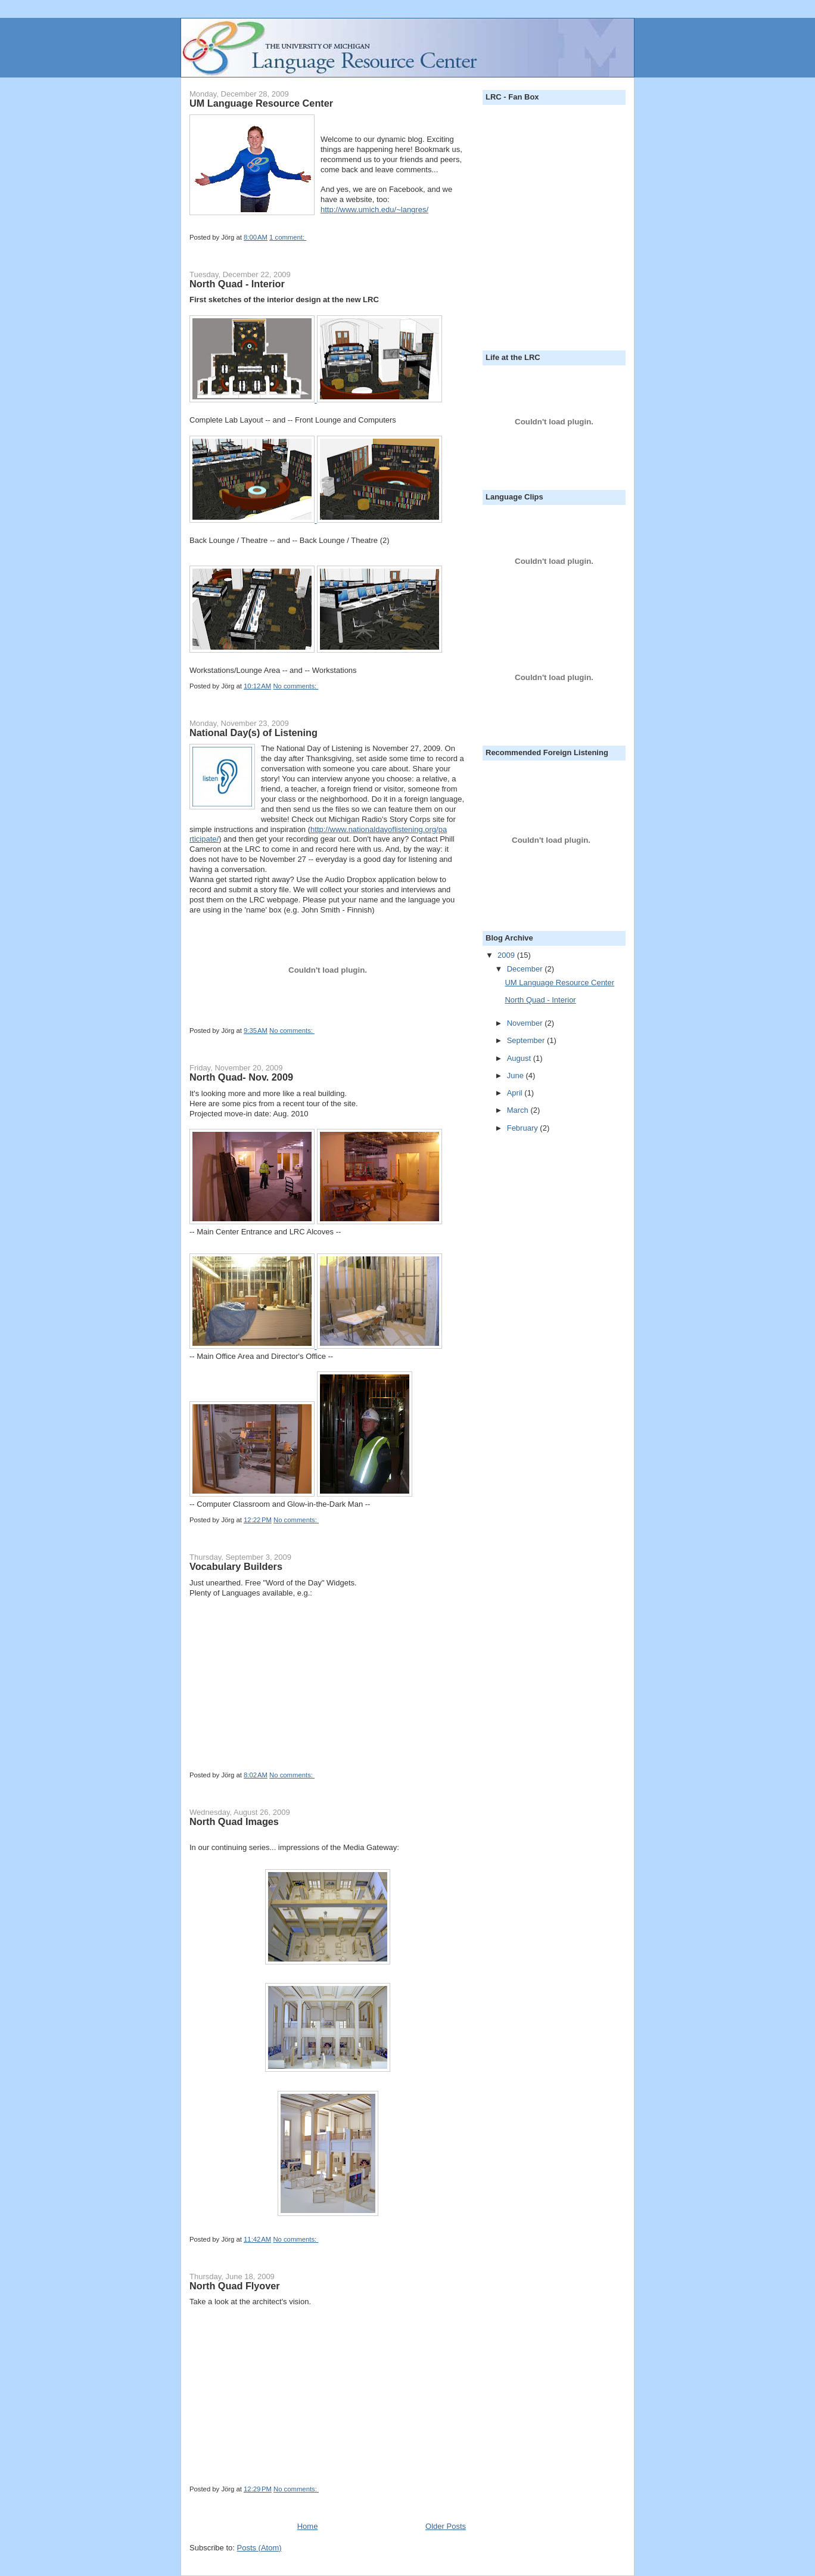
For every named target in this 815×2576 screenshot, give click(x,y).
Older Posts (445, 2526)
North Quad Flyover (234, 2285)
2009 (507, 955)
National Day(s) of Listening (253, 732)
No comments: (295, 686)
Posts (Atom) (259, 2547)
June (516, 1075)
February (523, 1127)
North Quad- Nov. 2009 (241, 1077)
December (526, 968)
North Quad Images (234, 1821)
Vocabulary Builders (235, 1566)
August (520, 1058)
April (516, 1092)
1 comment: (287, 237)
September (527, 1040)
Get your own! (216, 1751)
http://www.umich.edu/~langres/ (374, 209)
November (526, 1023)
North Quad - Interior (237, 283)
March (519, 1110)
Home (307, 2526)
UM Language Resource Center (261, 103)
